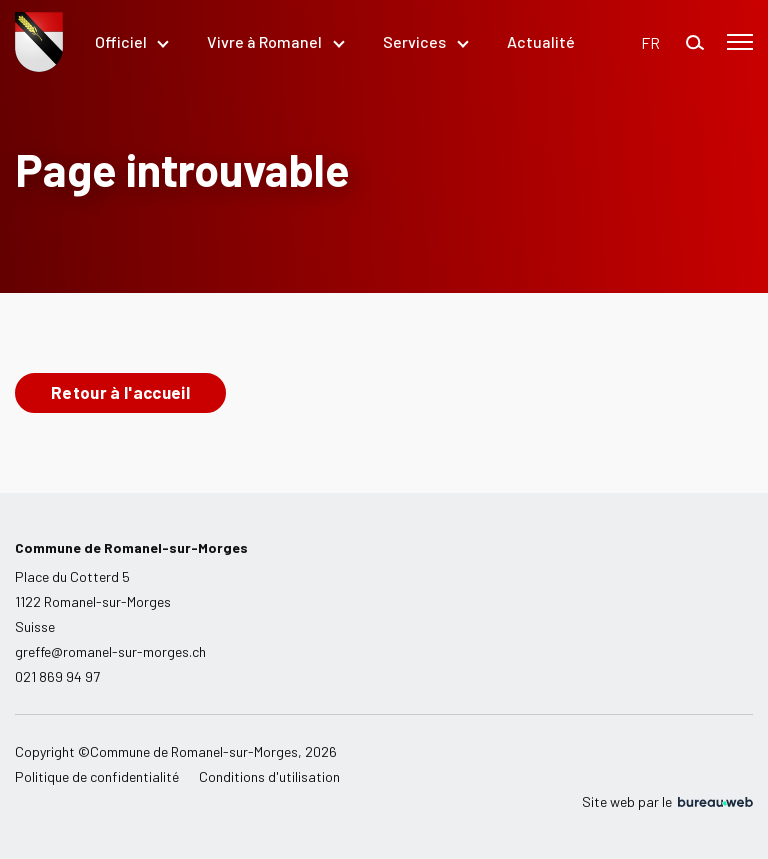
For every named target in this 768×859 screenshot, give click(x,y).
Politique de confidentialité (97, 776)
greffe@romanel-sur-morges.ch (110, 651)
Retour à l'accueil (120, 392)
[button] (650, 42)
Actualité (541, 41)
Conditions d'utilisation (269, 776)
